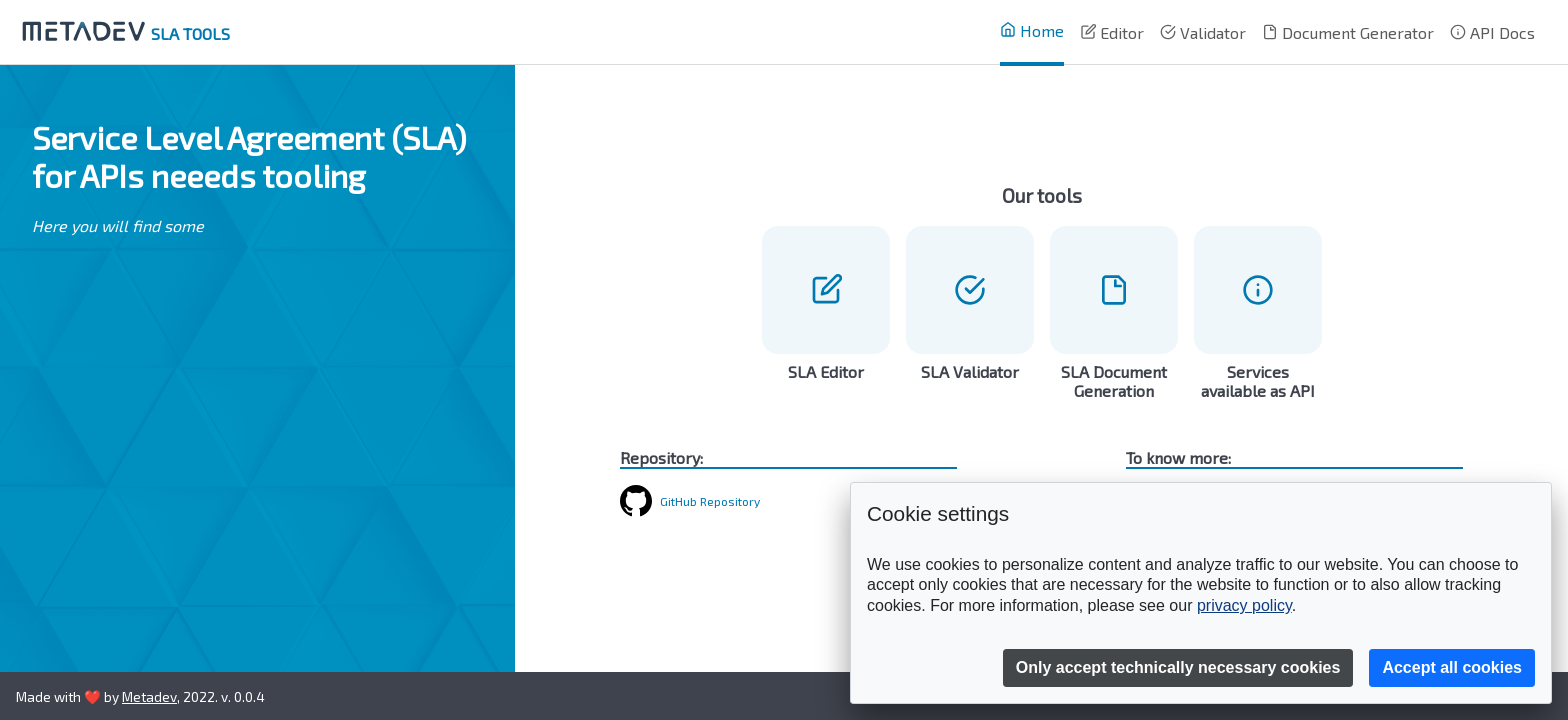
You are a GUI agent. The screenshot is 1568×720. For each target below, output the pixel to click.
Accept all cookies (1452, 667)
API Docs (1492, 32)
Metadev (149, 696)
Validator (1203, 32)
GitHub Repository (710, 501)
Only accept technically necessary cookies (1178, 667)
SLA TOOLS (123, 33)
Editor (1112, 32)
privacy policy (1244, 605)
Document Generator (1348, 32)
